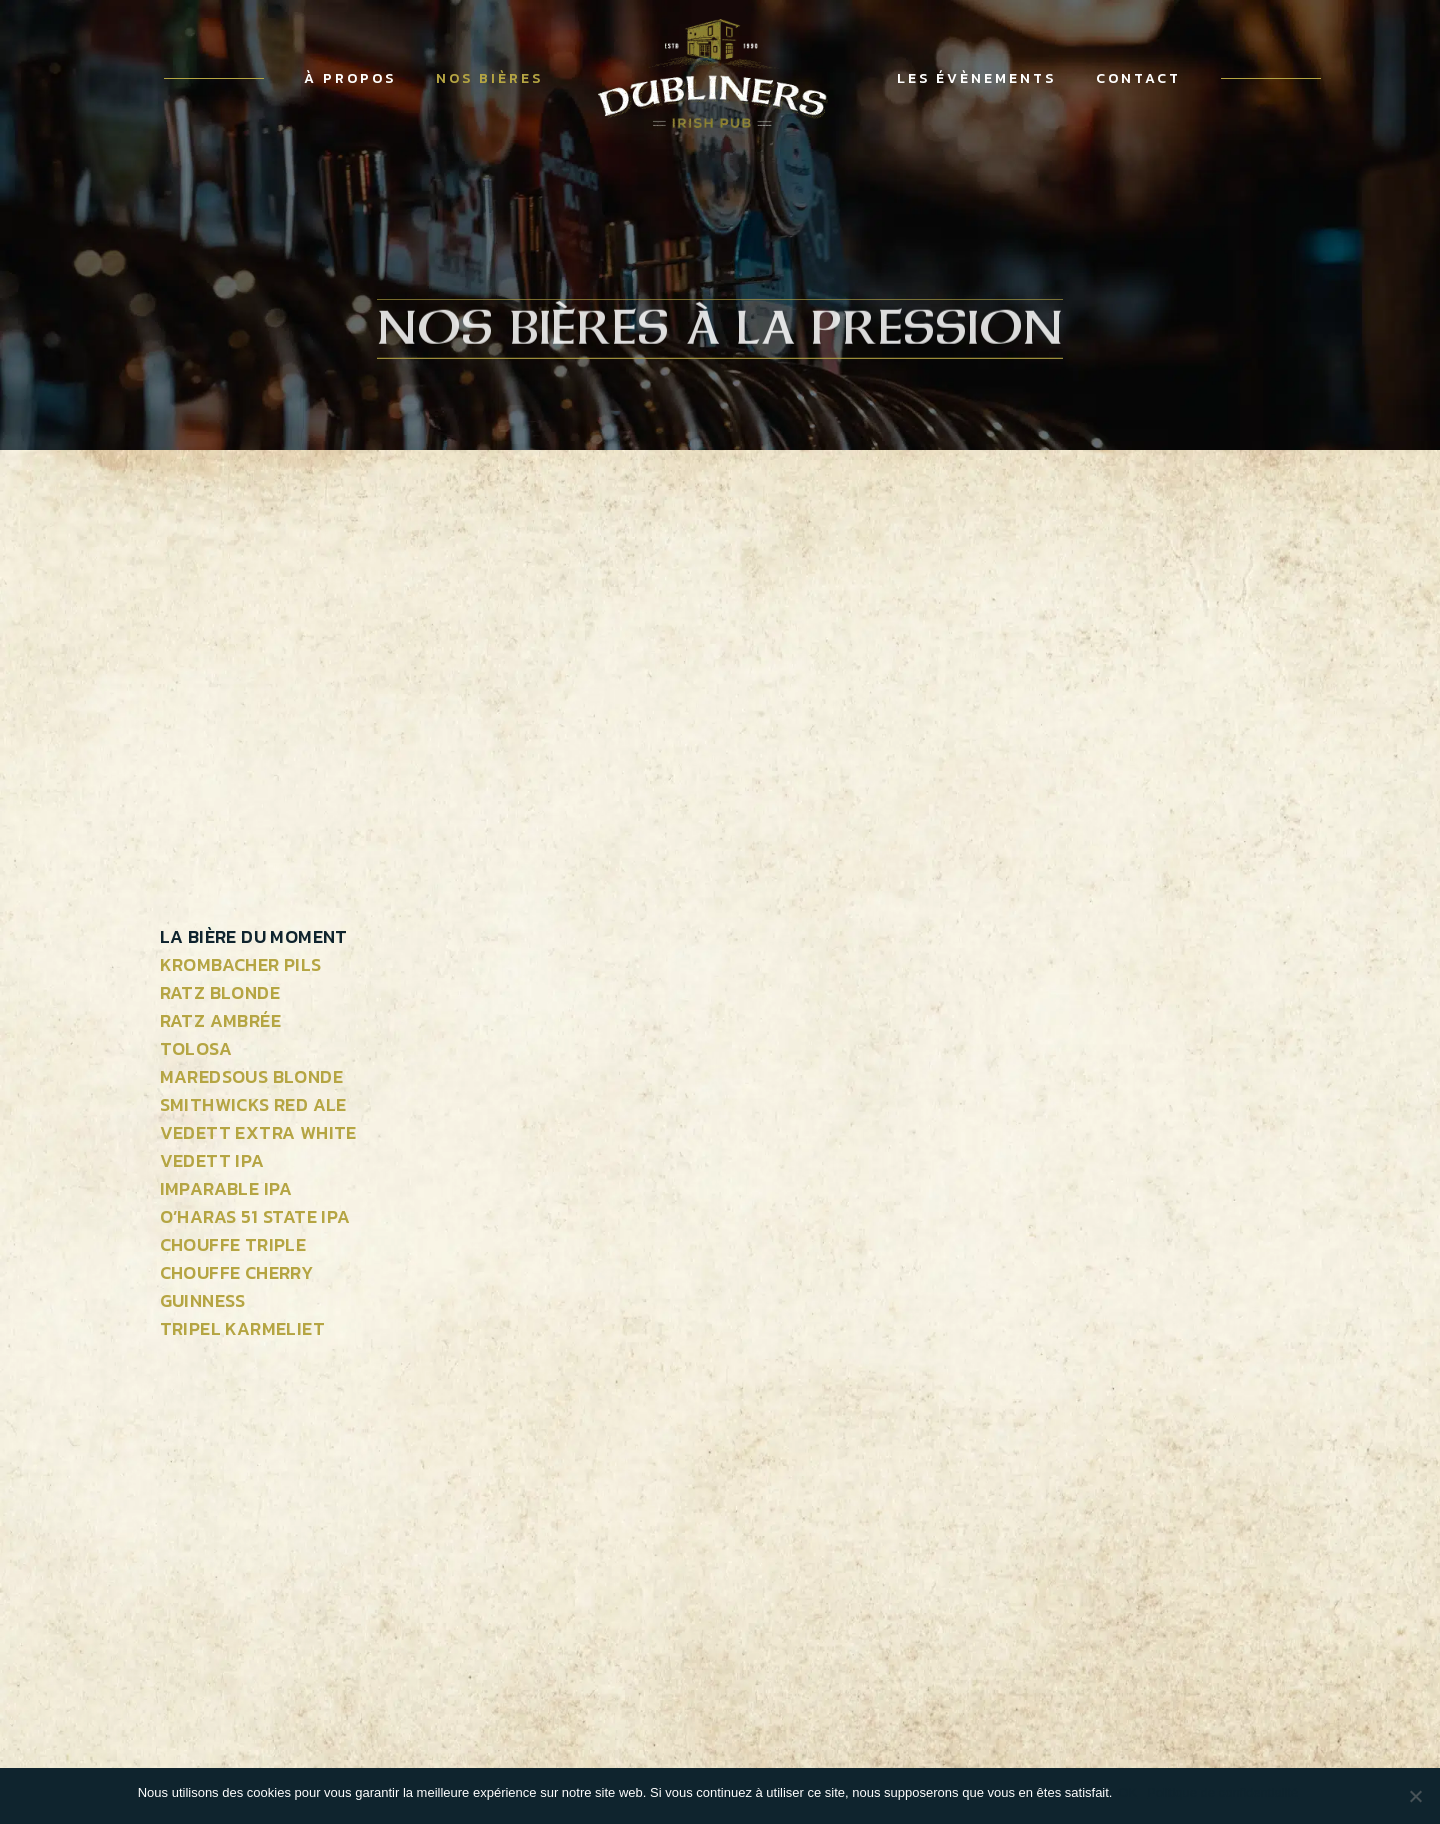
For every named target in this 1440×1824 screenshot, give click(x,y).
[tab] (258, 937)
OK (1131, 1792)
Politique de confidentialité (1226, 1792)
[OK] (1415, 1796)
